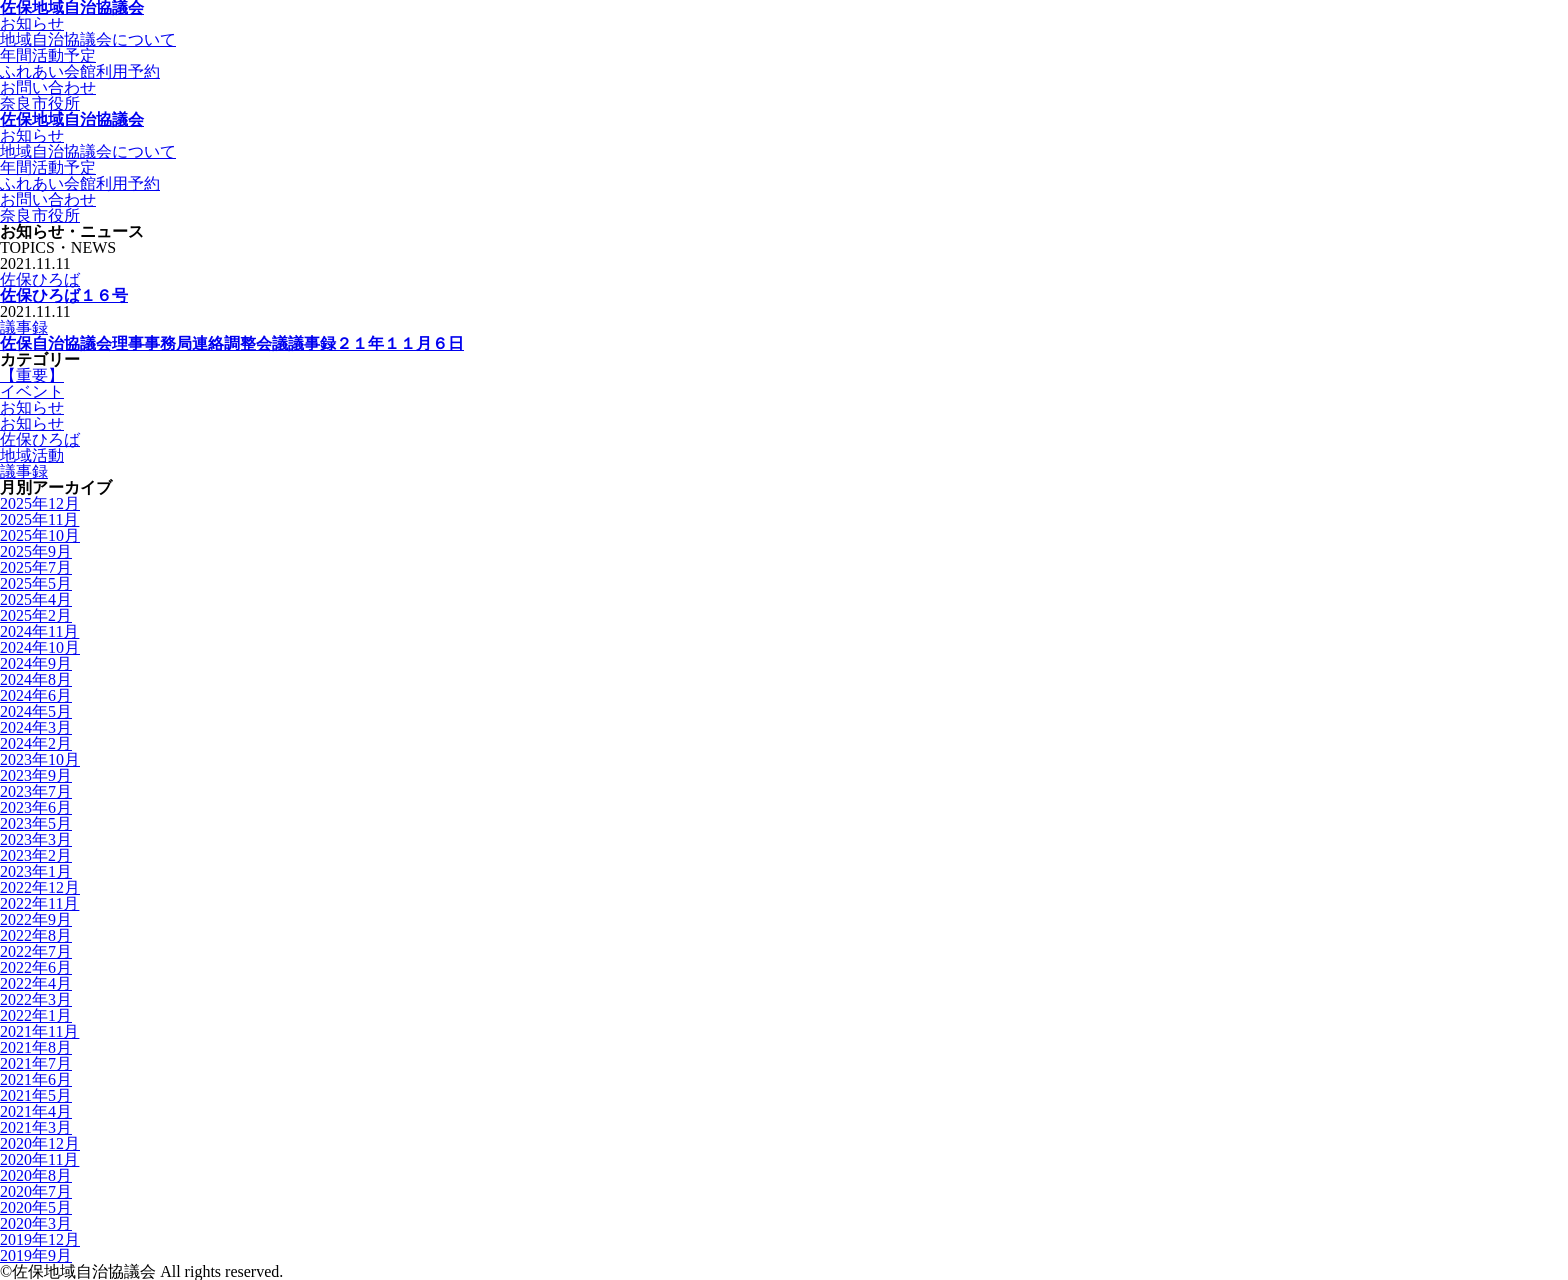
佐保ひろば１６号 (64, 295)
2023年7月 (36, 791)
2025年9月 (36, 551)
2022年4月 (36, 983)
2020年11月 (39, 1159)
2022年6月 (36, 967)
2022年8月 (36, 935)
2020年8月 (36, 1175)
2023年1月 (36, 871)
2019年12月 (40, 1239)
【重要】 (32, 375)
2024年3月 (36, 727)
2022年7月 (36, 951)
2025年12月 (40, 503)
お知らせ (32, 407)
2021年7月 (36, 1063)
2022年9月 (36, 919)
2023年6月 (36, 807)
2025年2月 (36, 615)
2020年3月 (36, 1223)
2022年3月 (36, 999)
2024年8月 (36, 679)
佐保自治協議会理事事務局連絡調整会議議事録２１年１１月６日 (232, 343)
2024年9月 (36, 663)
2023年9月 (36, 775)
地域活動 (32, 455)
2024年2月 (36, 743)
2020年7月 (36, 1191)
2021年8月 (36, 1047)
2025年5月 (36, 583)
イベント (32, 391)
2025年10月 (40, 535)
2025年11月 (39, 519)
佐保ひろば (40, 279)
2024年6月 (36, 695)
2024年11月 (39, 631)
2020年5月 (36, 1207)
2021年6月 (36, 1079)
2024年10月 (40, 647)
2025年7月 (36, 567)
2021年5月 (36, 1095)
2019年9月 (36, 1255)
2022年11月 (39, 903)
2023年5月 (36, 823)
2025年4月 (36, 599)
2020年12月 (40, 1143)
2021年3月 (36, 1127)
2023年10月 (40, 759)
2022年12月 (40, 887)
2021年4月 (36, 1111)
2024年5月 (36, 711)
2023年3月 (36, 839)
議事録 (24, 327)
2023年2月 (36, 855)
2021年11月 (39, 1031)
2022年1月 (36, 1015)
